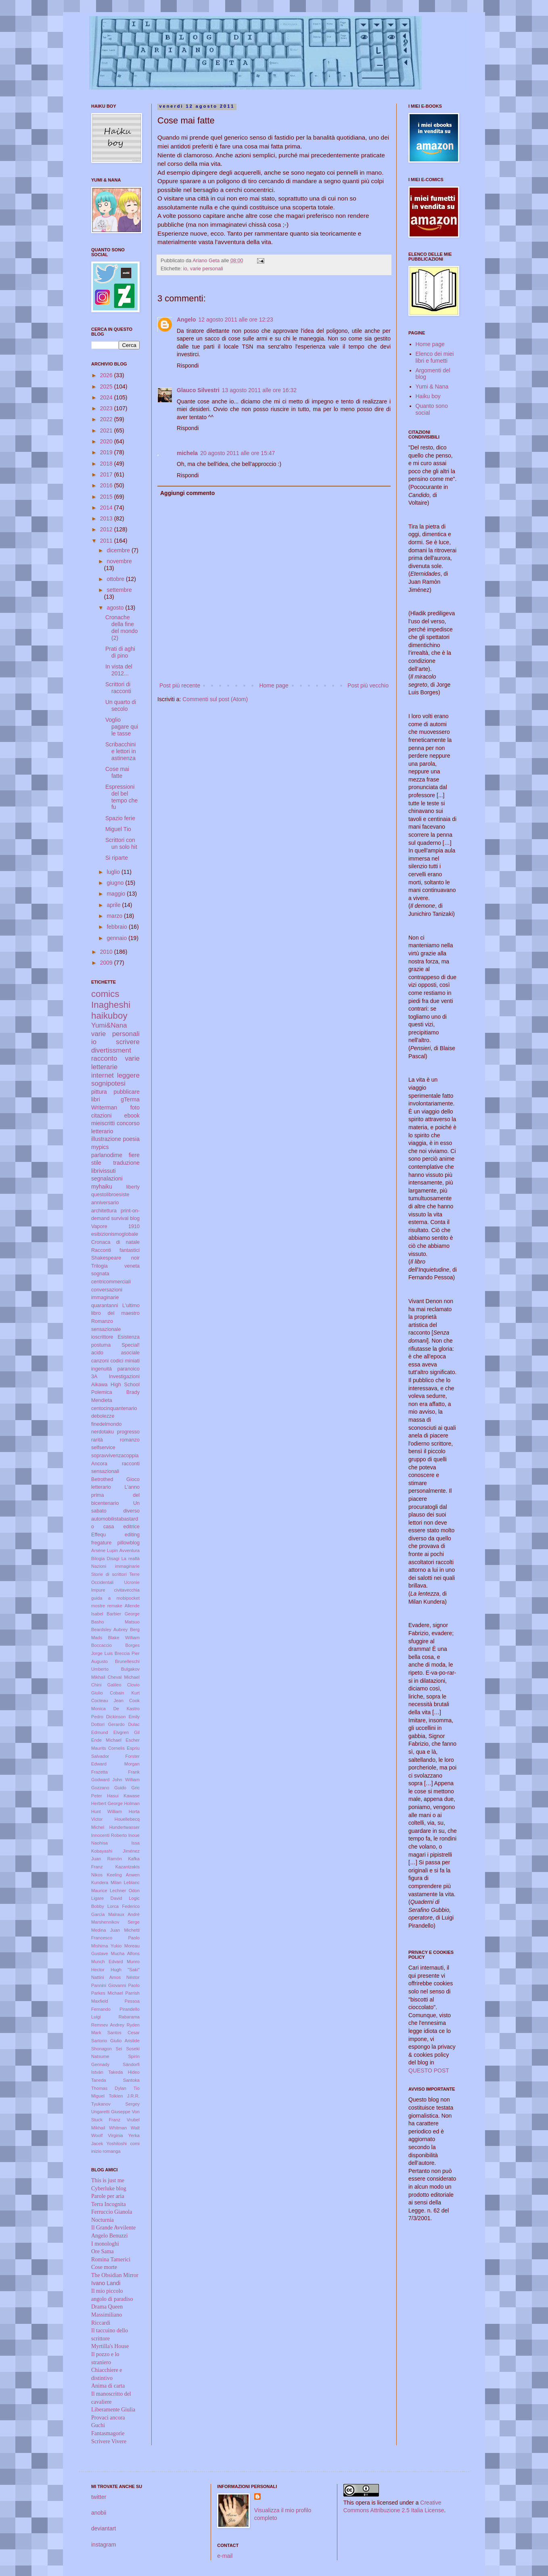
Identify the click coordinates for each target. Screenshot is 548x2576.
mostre (98, 1605)
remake (114, 1605)
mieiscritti (103, 1123)
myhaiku (101, 1186)
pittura (99, 1091)
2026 (107, 375)
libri (95, 1099)
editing (132, 1535)
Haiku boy (428, 396)
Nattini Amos (106, 1977)
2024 (107, 397)
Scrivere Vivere (108, 2441)
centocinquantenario (114, 1408)
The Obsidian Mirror (114, 2275)
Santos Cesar (123, 2032)
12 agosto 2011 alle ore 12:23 (235, 319)
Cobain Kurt (125, 1692)
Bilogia (98, 1558)
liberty (133, 1187)
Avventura (129, 1550)
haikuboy (109, 1016)
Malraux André (124, 1914)
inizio (96, 2151)
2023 (107, 408)
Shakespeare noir (115, 1258)
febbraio (117, 926)
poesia (131, 1139)
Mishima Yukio (106, 1945)
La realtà (130, 1558)
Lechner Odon (125, 1890)
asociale (130, 1353)
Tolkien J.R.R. (124, 2095)
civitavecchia (127, 1590)
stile (96, 1163)
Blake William (124, 1637)
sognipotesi (108, 1083)
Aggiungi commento (187, 493)
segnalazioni (107, 1178)
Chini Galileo (106, 1684)
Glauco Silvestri (198, 390)
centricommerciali (111, 1282)
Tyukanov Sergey (115, 2104)
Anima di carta (108, 2386)
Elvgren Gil (126, 1732)
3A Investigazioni (115, 1376)
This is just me (107, 2180)
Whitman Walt (124, 2127)
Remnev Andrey (107, 2024)
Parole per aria (107, 2196)
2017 (107, 474)
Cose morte (104, 2267)
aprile (114, 905)
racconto (104, 1058)
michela (187, 453)
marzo (115, 916)
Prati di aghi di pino (120, 652)
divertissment (111, 1050)
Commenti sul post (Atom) (215, 699)
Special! (130, 1345)
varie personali (206, 269)
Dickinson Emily (123, 1716)
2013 (107, 518)
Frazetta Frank (115, 1772)
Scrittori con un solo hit (121, 843)
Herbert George (107, 1803)
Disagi (113, 1558)
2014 (107, 507)
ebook (132, 1115)
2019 (107, 452)
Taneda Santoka (115, 2080)
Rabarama (129, 2016)
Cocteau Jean (107, 1700)
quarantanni (104, 1305)
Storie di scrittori (109, 1574)
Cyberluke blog (108, 2188)
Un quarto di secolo (120, 705)
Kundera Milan (106, 1882)
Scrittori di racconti (118, 687)
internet (102, 1075)
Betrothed (102, 1479)
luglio (114, 872)
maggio (117, 893)
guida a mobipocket (115, 1598)
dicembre (119, 550)
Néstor (133, 1977)
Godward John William (115, 1779)
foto (135, 1107)
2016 (107, 485)
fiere (134, 1155)
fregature (101, 1543)
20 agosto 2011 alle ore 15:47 (237, 453)
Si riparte (116, 857)
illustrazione (106, 1139)
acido (97, 1353)
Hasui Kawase (123, 1795)
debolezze (102, 1416)
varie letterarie (115, 1063)
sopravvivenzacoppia (115, 1455)
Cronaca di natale (115, 1242)
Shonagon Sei (106, 2048)
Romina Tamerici (110, 2259)
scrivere (128, 1042)
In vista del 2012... (118, 670)
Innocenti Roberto (109, 1835)
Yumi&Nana (109, 1025)
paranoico (128, 1369)
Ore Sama (102, 2251)
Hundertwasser (124, 1827)
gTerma (130, 1099)
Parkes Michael (107, 1993)
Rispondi (188, 365)
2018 (107, 463)
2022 (107, 419)
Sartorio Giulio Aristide (115, 2040)
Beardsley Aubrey (109, 1629)
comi (135, 2143)
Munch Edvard (107, 1961)
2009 (107, 962)
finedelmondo (106, 1424)
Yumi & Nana (432, 386)
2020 (107, 441)
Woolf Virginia (107, 2135)
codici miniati (125, 1361)
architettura (104, 1211)
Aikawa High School (115, 1384)
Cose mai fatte (117, 772)
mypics (100, 1147)
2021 (107, 430)
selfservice (103, 1447)
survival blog (125, 1218)
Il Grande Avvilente (113, 2228)
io (185, 269)
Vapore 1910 (115, 1226)
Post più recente (179, 685)
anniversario (105, 1202)
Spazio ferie (120, 818)
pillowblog (128, 1543)
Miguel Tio (118, 829)
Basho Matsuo (115, 1621)
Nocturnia (102, 2220)
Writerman (104, 1107)
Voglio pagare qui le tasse (121, 727)
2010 (107, 952)
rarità (97, 1440)
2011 (107, 540)
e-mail (224, 2556)
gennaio (117, 938)
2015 (107, 496)
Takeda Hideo (124, 2072)
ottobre (116, 579)
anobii (98, 2512)
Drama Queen (107, 2307)
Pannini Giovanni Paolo (115, 1985)
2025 (107, 386)
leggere (128, 1075)
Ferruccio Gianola (111, 2212)
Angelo (186, 319)
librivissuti (103, 1171)
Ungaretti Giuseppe (110, 2111)
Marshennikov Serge (115, 1922)
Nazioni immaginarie (115, 1566)
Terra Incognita (108, 2204)
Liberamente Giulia (113, 2410)
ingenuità (101, 1369)
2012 (107, 529)
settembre (119, 590)
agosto (116, 607)
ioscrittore (102, 1337)
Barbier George (123, 1613)
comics (105, 994)
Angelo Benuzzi (109, 2236)
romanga (112, 2151)
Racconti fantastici (115, 1250)
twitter (98, 2497)
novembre (119, 561)
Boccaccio (101, 1645)
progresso (128, 1432)
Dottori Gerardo (108, 1724)
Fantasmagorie (107, 2433)
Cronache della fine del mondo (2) (121, 627)
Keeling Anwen (123, 1874)
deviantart (103, 2528)
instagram (103, 2544)
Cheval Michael (124, 1677)
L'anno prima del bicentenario (115, 1495)
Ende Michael (106, 1740)
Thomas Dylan (108, 2088)
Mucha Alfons (125, 1953)
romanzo (130, 1440)
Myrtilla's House (110, 2346)
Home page (273, 685)
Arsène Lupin (104, 1550)
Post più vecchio (368, 685)
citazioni (101, 1115)
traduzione (126, 1163)
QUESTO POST (428, 2070)
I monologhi (105, 2244)
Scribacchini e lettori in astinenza (120, 751)
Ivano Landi (105, 2283)
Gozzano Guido (108, 1787)
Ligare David (106, 1898)
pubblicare (126, 1091)
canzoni (100, 1361)
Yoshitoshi (117, 2143)
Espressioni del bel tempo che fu (121, 796)
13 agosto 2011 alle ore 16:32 (259, 390)
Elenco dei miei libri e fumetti (435, 357)
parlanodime (106, 1155)
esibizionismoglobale (114, 1234)
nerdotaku (102, 1432)
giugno (116, 883)
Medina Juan (105, 1930)
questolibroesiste (110, 1194)
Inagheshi (110, 1005)
